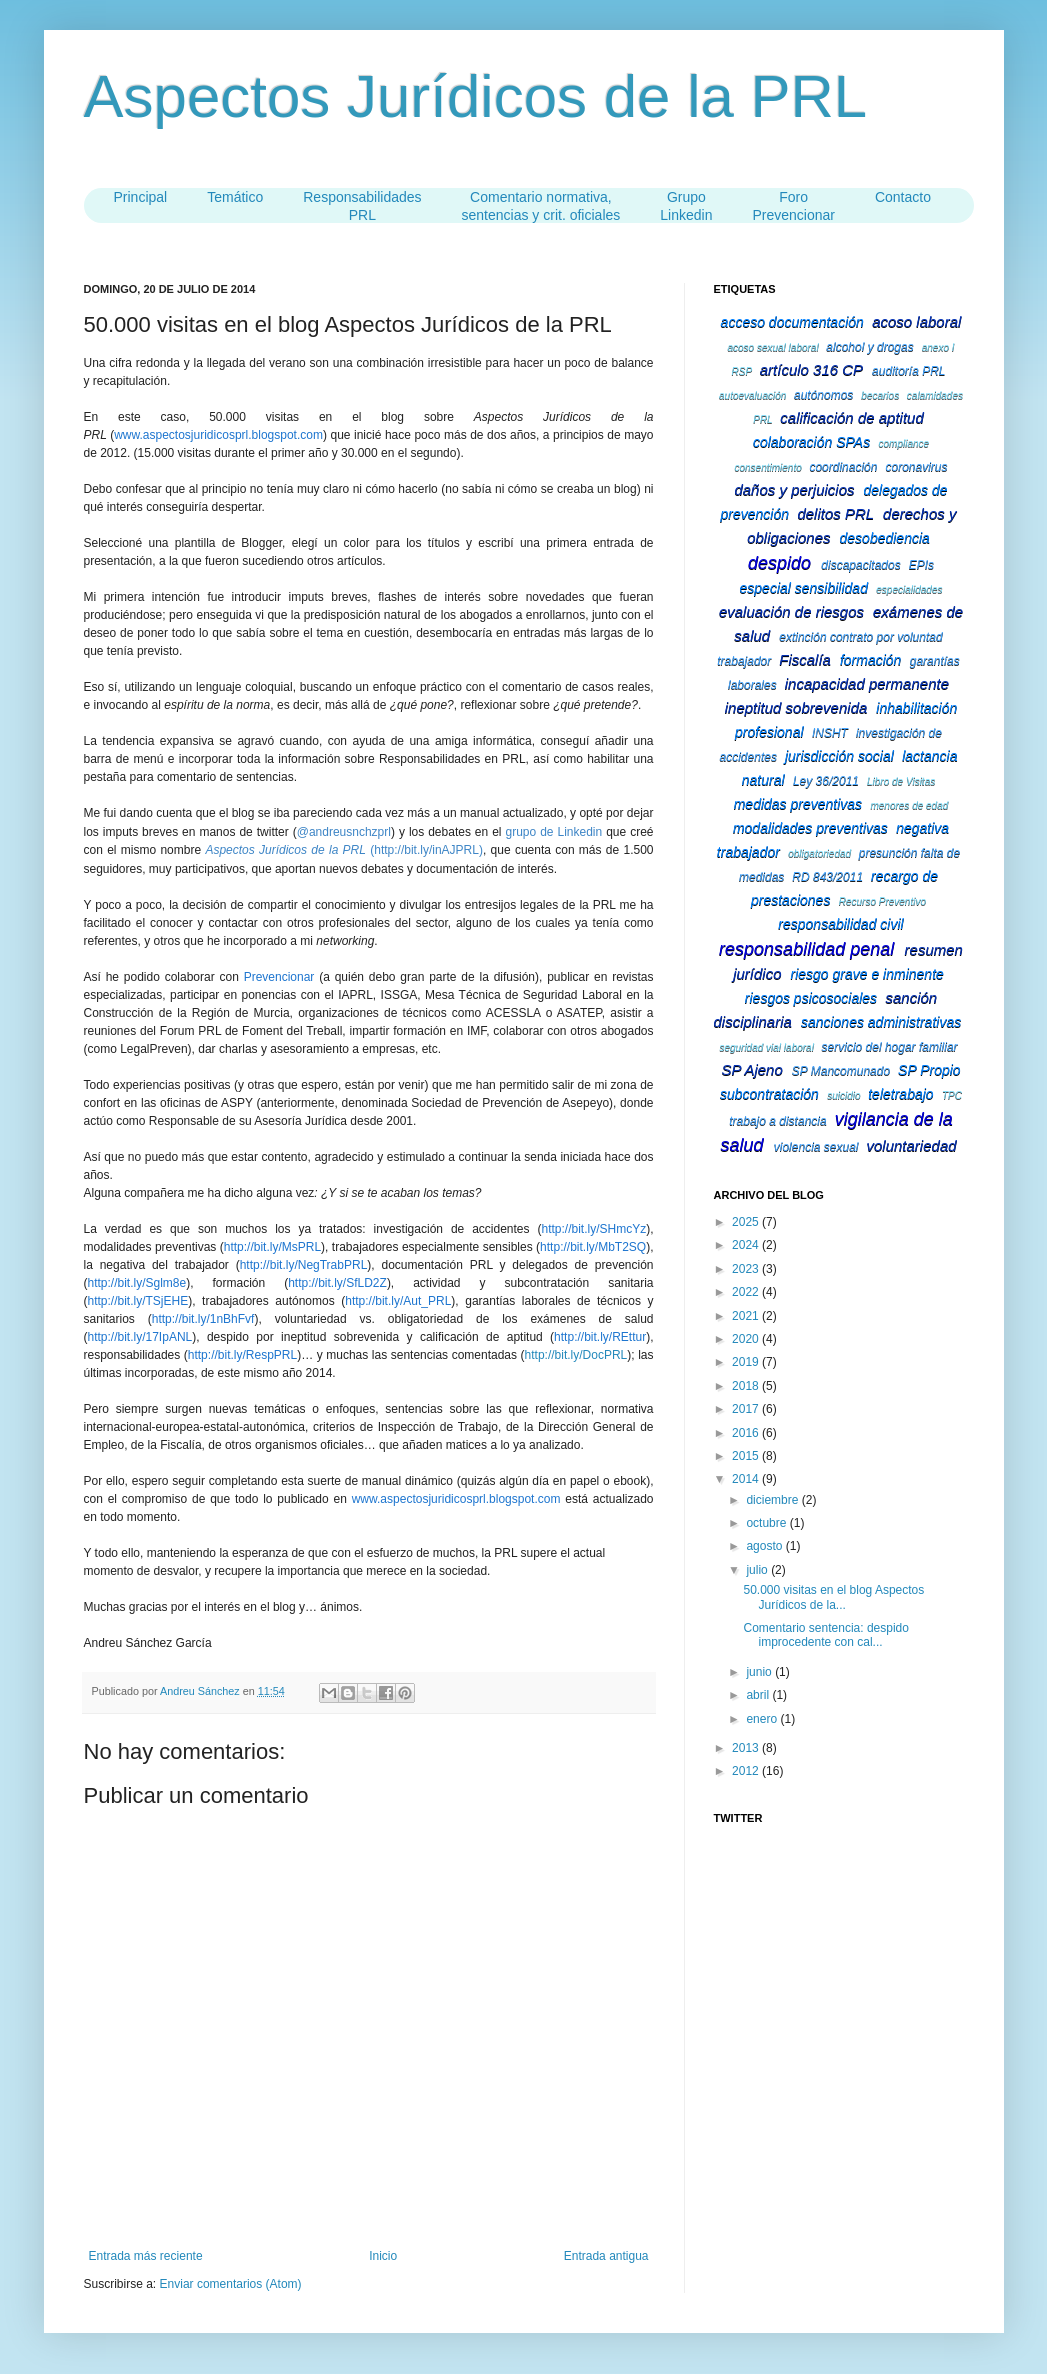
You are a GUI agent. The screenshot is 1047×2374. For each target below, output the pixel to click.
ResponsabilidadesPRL (362, 206)
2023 (747, 1269)
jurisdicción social (839, 756)
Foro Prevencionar (793, 206)
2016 (747, 1433)
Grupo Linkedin (686, 206)
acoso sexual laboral (772, 347)
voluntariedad (912, 1145)
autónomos (823, 395)
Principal (141, 197)
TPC (952, 1095)
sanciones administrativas (881, 1022)
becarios (880, 395)
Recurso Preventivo (882, 901)
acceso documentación (792, 322)
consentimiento (767, 467)
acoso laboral (916, 321)
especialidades (909, 589)
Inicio (383, 2256)
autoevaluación (752, 395)
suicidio (843, 1095)
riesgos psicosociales (811, 998)
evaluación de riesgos (791, 611)
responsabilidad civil (840, 924)
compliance (904, 443)
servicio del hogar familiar (890, 1047)
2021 (747, 1316)
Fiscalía (805, 659)
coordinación (843, 467)
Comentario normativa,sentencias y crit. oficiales (541, 206)
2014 (747, 1479)
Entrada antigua (606, 2256)
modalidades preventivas (810, 828)
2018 (747, 1386)
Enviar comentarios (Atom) (231, 2284)
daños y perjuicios (794, 489)
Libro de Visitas (901, 781)
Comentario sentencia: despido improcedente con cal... (825, 1635)
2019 (747, 1362)
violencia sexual (816, 1147)
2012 (747, 1771)
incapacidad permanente (867, 683)
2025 (747, 1222)
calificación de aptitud (851, 417)
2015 (747, 1456)
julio (758, 1570)
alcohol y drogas (869, 347)
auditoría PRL (908, 371)
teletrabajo (900, 1094)
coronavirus (916, 467)
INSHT (830, 733)
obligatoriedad (819, 853)
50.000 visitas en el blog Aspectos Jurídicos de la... (833, 1597)
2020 (747, 1339)
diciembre (773, 1500)
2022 (747, 1292)
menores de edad (909, 805)
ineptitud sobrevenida (796, 707)
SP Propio (929, 1070)
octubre (767, 1523)
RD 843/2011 (827, 877)
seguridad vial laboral (766, 1047)
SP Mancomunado (841, 1071)
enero (763, 1719)
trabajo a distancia (777, 1121)
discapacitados (860, 565)
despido (779, 563)
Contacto (903, 197)
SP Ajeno (751, 1069)
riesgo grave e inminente (867, 974)
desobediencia (885, 538)
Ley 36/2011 (826, 781)
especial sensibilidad (804, 588)
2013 (747, 1748)
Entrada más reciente (146, 2256)
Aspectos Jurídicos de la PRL (476, 96)
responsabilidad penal (806, 949)
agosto (765, 1546)
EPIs (921, 565)
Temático (235, 197)
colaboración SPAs (811, 442)
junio (760, 1672)
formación (870, 660)
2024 (747, 1245)
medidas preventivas (798, 804)
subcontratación (769, 1094)
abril (759, 1695)
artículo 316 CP (811, 369)
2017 (747, 1409)
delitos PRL (835, 513)
